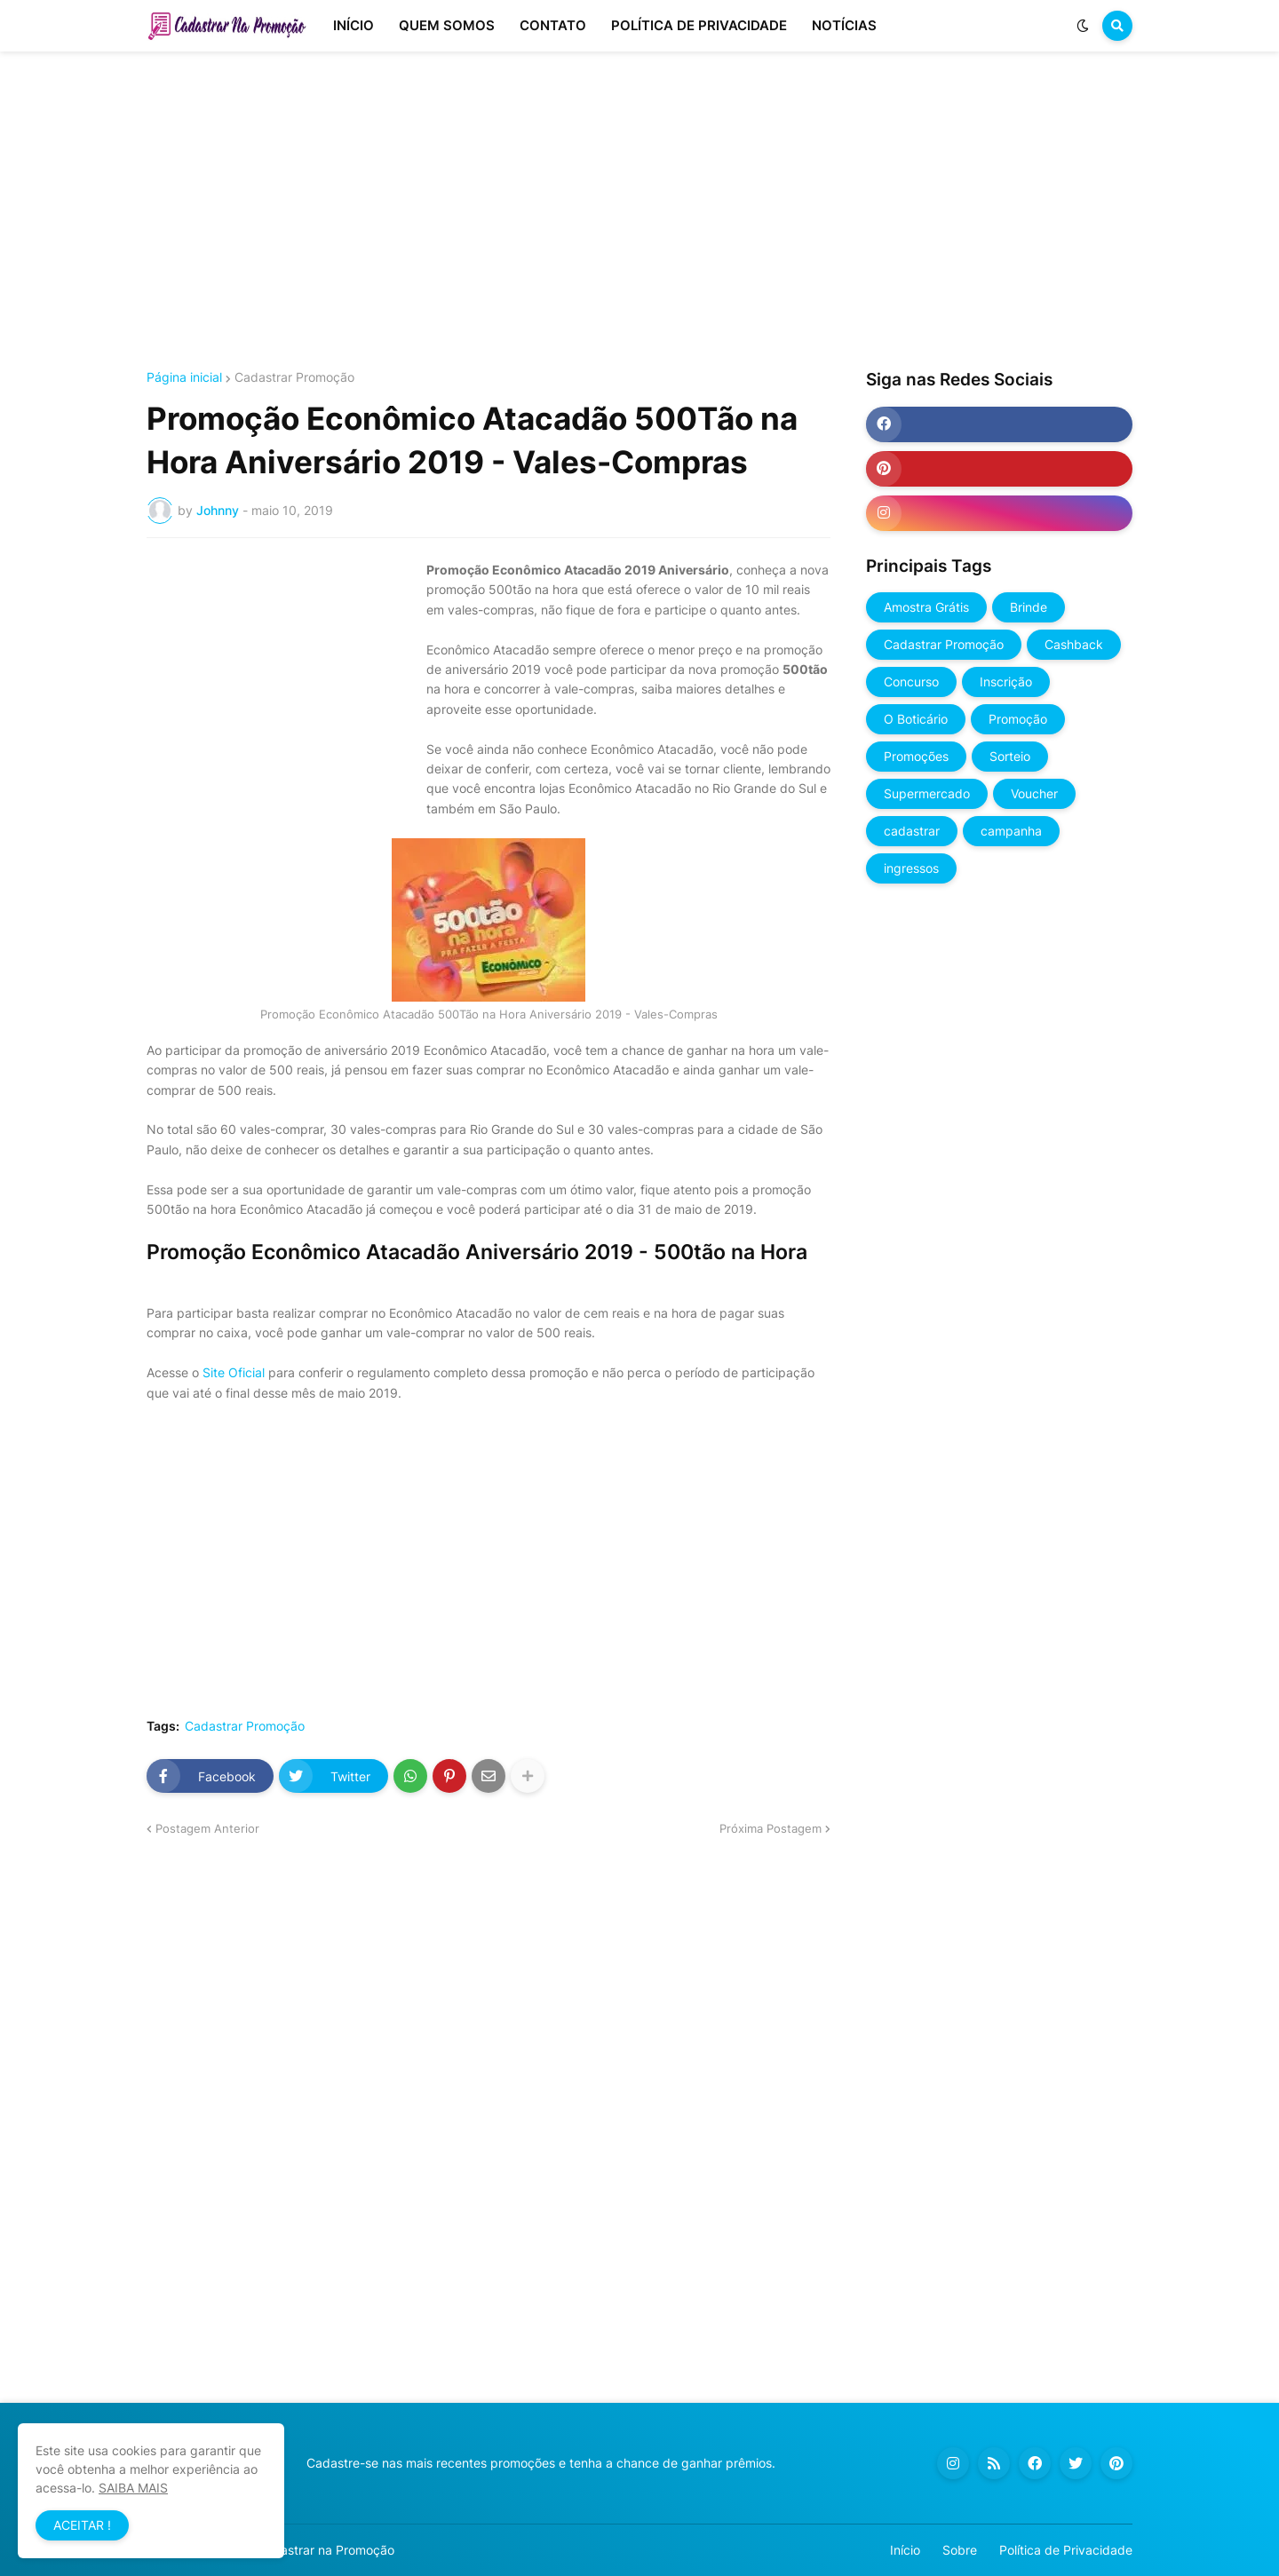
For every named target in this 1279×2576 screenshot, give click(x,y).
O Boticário (916, 718)
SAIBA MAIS (133, 2487)
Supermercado (927, 793)
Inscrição (1006, 681)
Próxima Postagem (770, 1828)
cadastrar (912, 830)
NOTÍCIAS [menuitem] (844, 25)
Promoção (1018, 718)
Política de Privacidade (1065, 2549)
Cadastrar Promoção (294, 377)
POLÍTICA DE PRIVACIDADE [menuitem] (699, 25)
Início (905, 2549)
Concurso (911, 681)
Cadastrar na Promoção (325, 2549)
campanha (1011, 830)
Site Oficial (234, 1372)
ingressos (911, 868)
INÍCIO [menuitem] (353, 25)
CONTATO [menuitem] (553, 25)
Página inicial (184, 377)
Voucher (1034, 793)
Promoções (916, 756)
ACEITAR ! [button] (82, 2524)
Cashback (1074, 644)
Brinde (1028, 606)
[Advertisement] (639, 211)
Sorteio (1009, 756)
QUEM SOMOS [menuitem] (447, 25)
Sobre (959, 2549)
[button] (1082, 26)
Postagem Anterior (207, 1828)
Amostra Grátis (926, 606)
